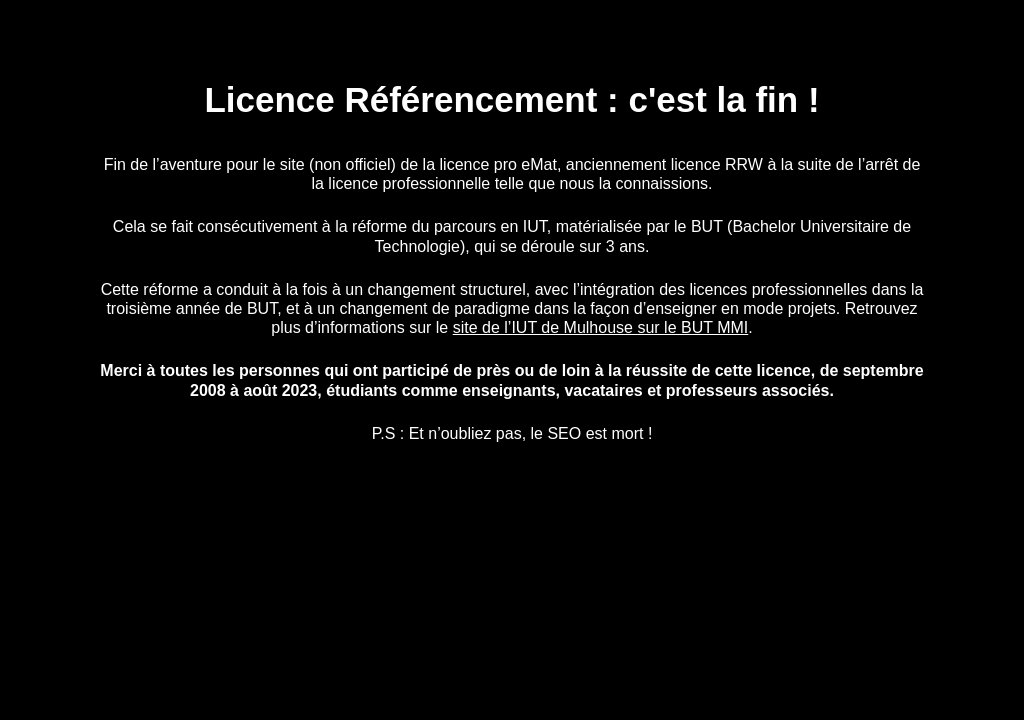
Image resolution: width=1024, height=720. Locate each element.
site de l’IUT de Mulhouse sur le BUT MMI (601, 327)
